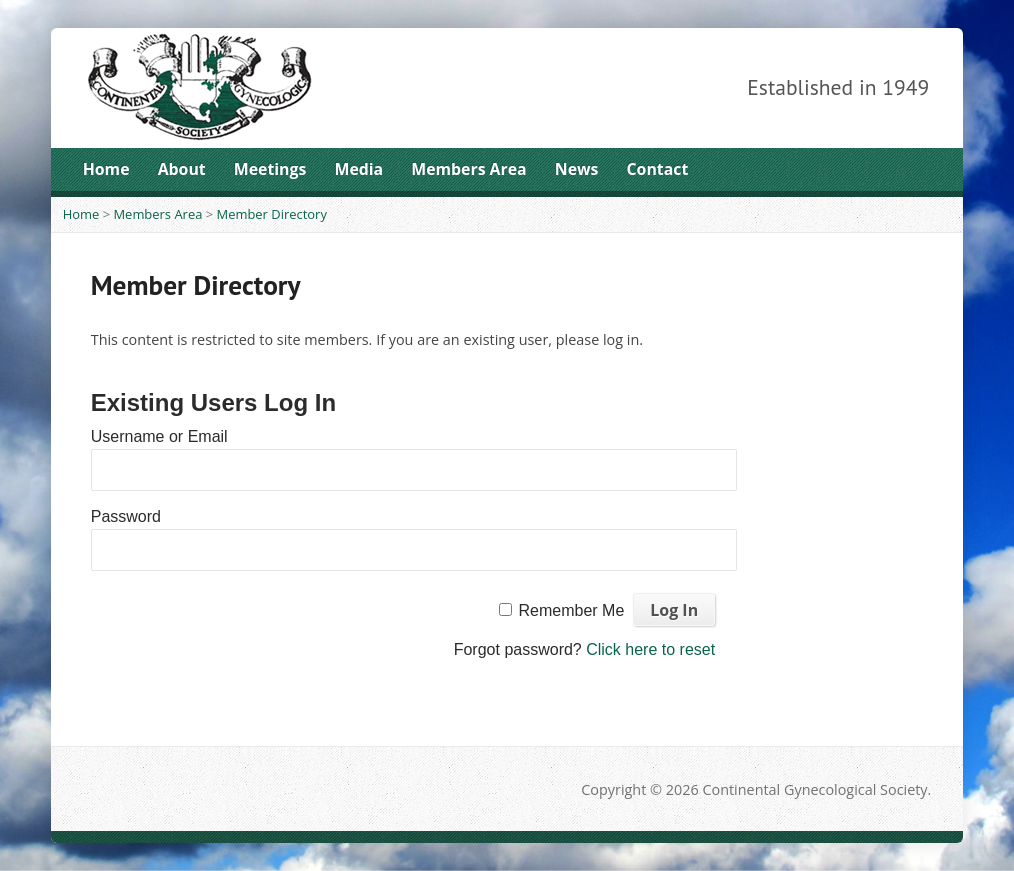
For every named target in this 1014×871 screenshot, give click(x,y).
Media (358, 169)
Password (126, 516)
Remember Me (571, 610)
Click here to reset (650, 649)
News (577, 169)
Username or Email (159, 436)
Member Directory (272, 214)
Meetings (270, 169)
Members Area (468, 169)
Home (106, 169)
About (182, 169)
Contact (658, 169)
